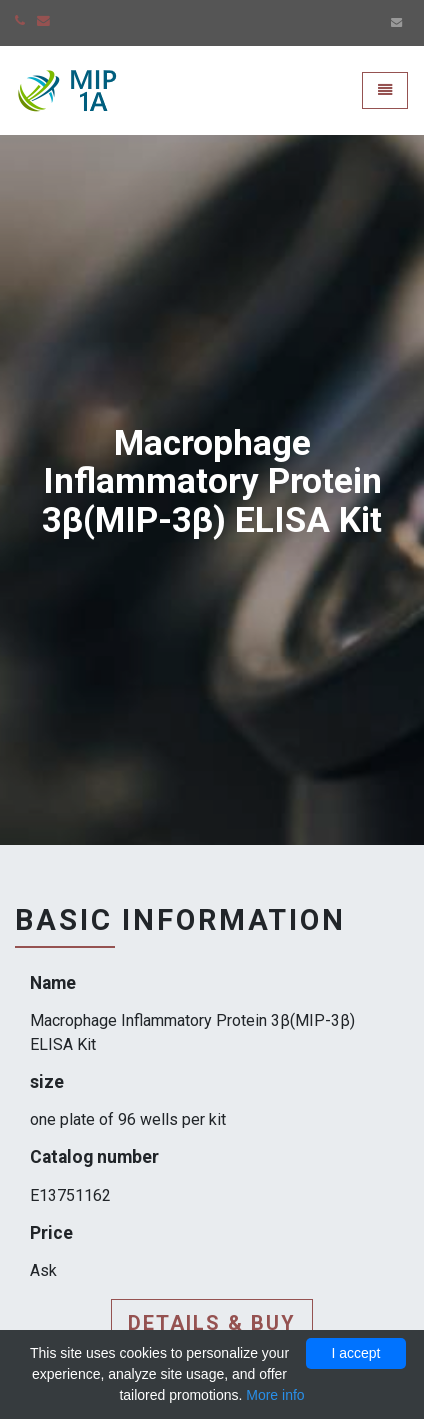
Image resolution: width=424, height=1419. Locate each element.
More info (275, 1395)
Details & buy (212, 1323)
